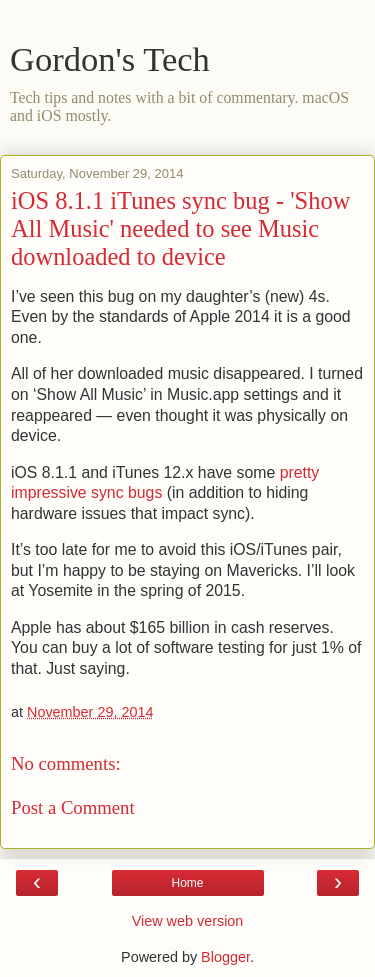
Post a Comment (73, 807)
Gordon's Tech (110, 59)
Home (187, 883)
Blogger (225, 957)
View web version (188, 921)
